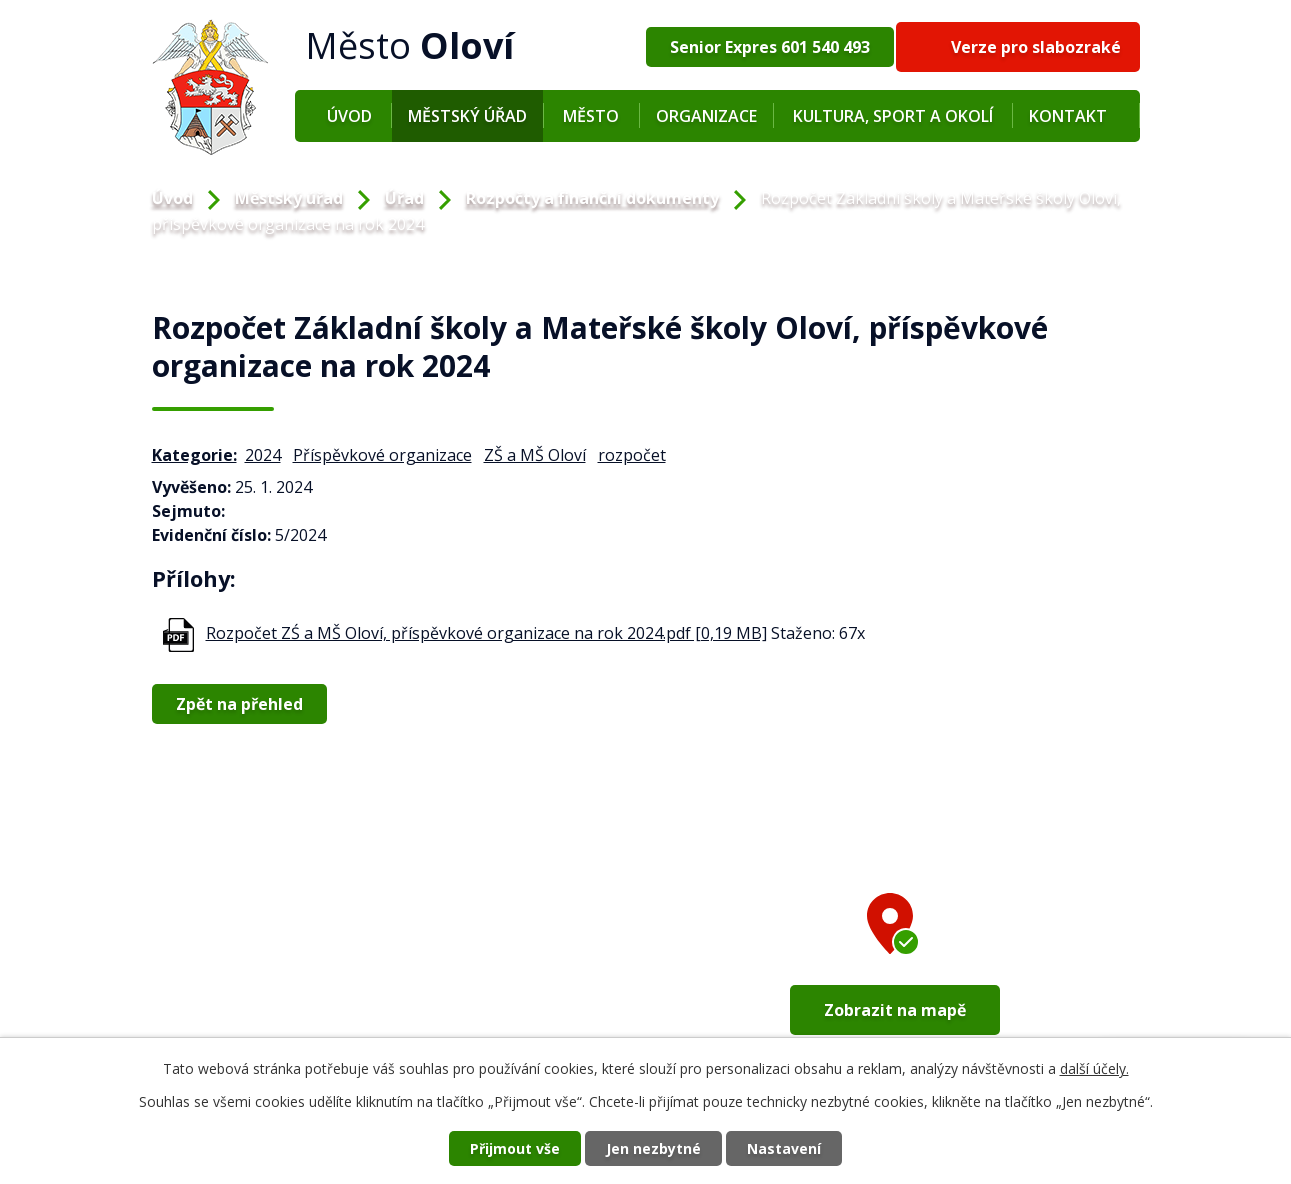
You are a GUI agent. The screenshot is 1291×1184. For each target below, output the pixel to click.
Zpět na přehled (239, 704)
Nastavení (784, 1148)
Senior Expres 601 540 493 (770, 47)
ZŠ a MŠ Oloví (535, 455)
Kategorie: (194, 455)
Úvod (349, 116)
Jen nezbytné (653, 1148)
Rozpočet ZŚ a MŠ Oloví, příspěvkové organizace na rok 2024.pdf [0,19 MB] (486, 633)
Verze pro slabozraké (1036, 47)
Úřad (404, 198)
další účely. (1094, 1068)
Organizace (706, 116)
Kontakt (1068, 116)
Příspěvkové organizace (382, 455)
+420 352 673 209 (244, 1003)
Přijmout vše (515, 1148)
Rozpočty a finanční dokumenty (592, 198)
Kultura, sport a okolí (893, 116)
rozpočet (632, 455)
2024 (263, 455)
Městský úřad (467, 116)
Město (591, 116)
